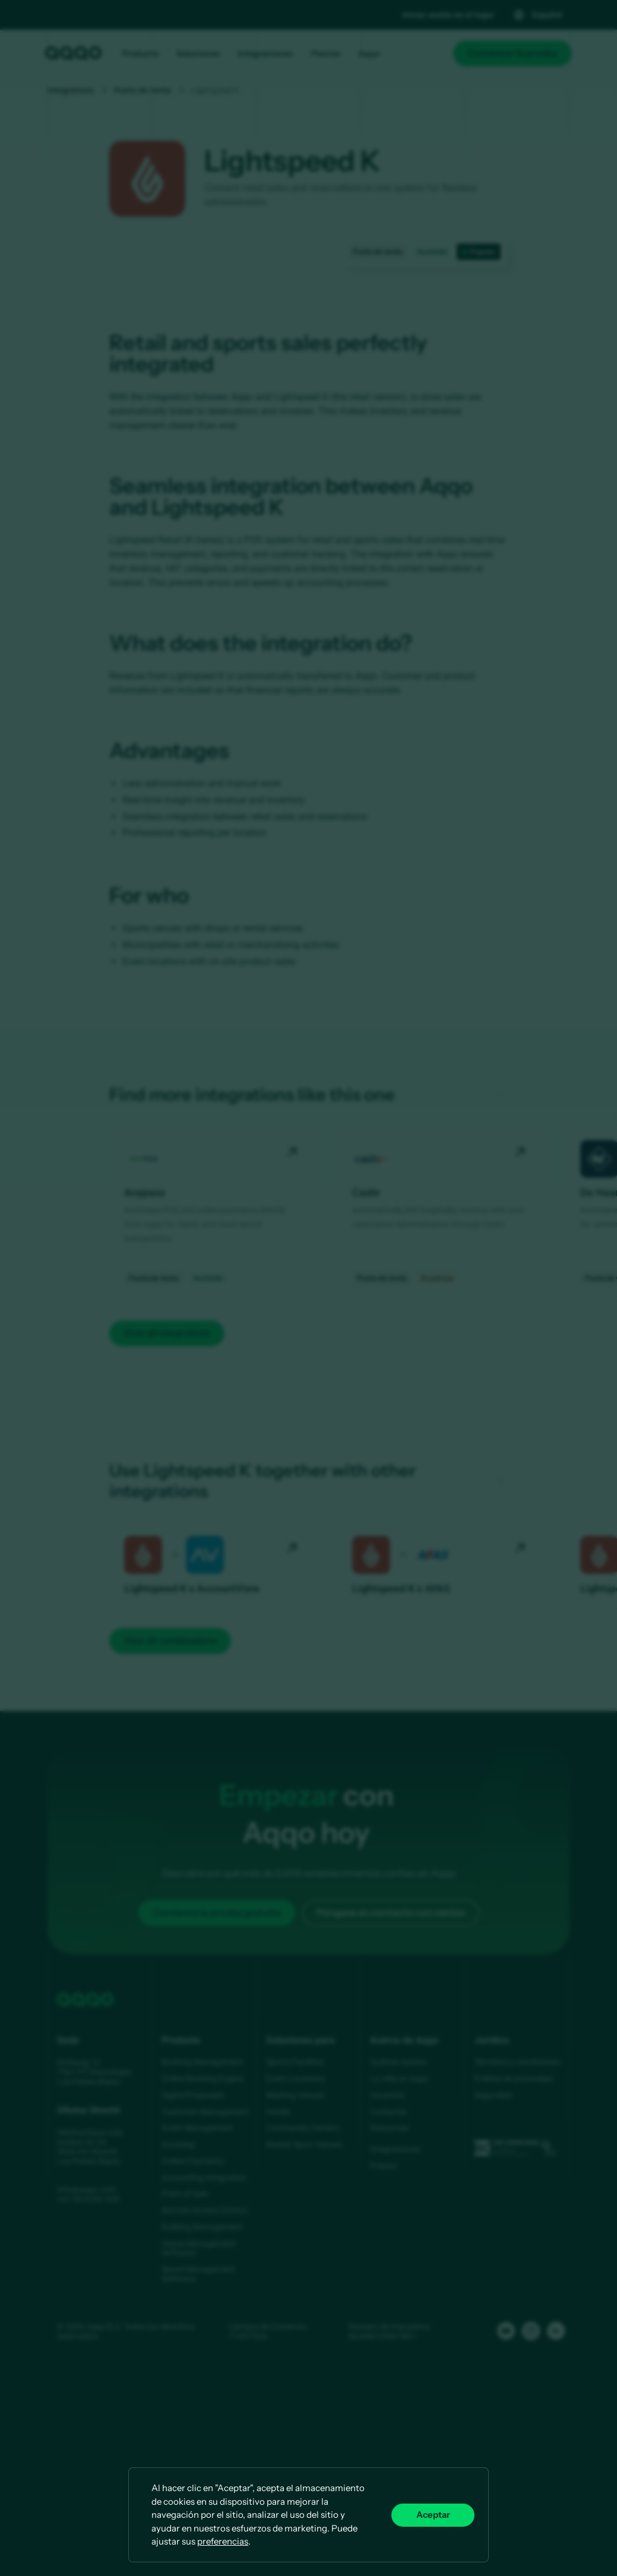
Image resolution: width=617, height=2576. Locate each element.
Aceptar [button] (433, 2515)
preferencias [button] (222, 2541)
